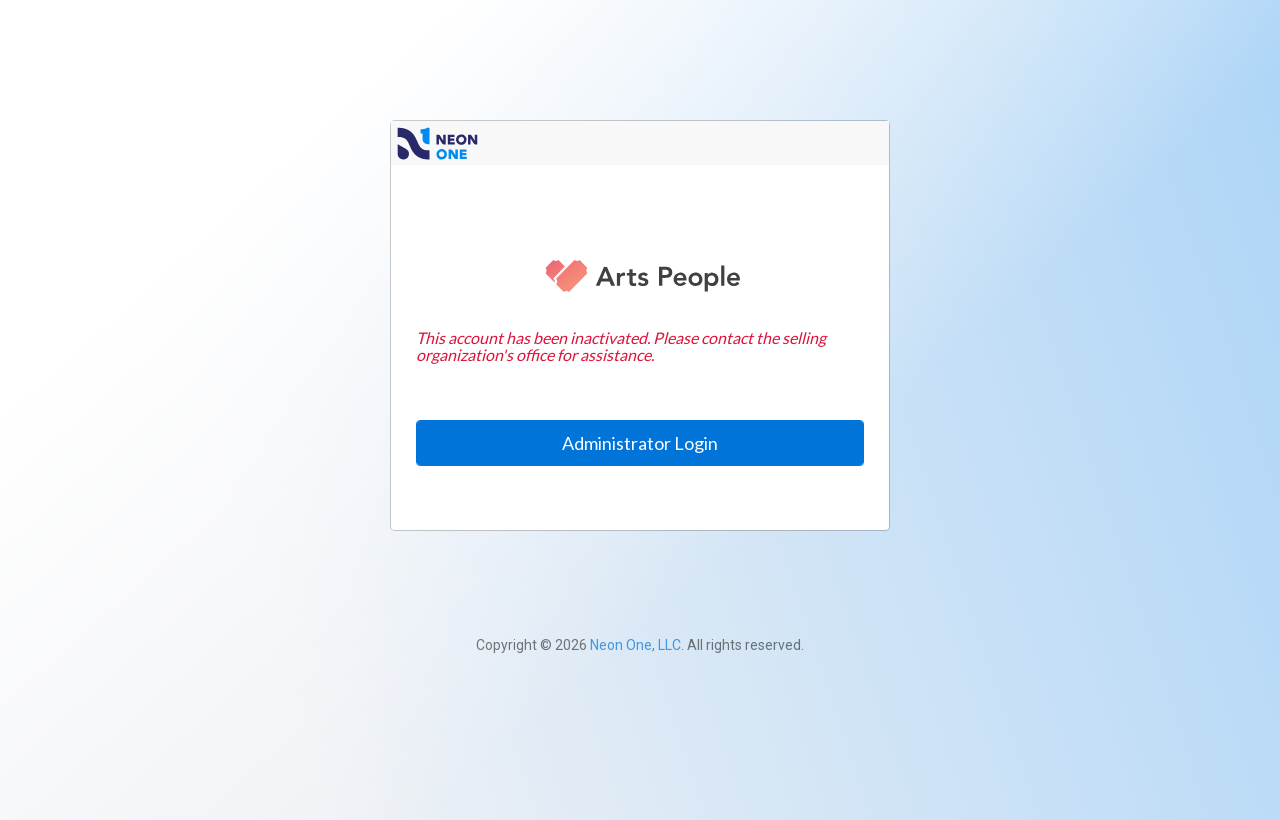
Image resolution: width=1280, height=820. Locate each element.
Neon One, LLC (635, 645)
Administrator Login (640, 443)
